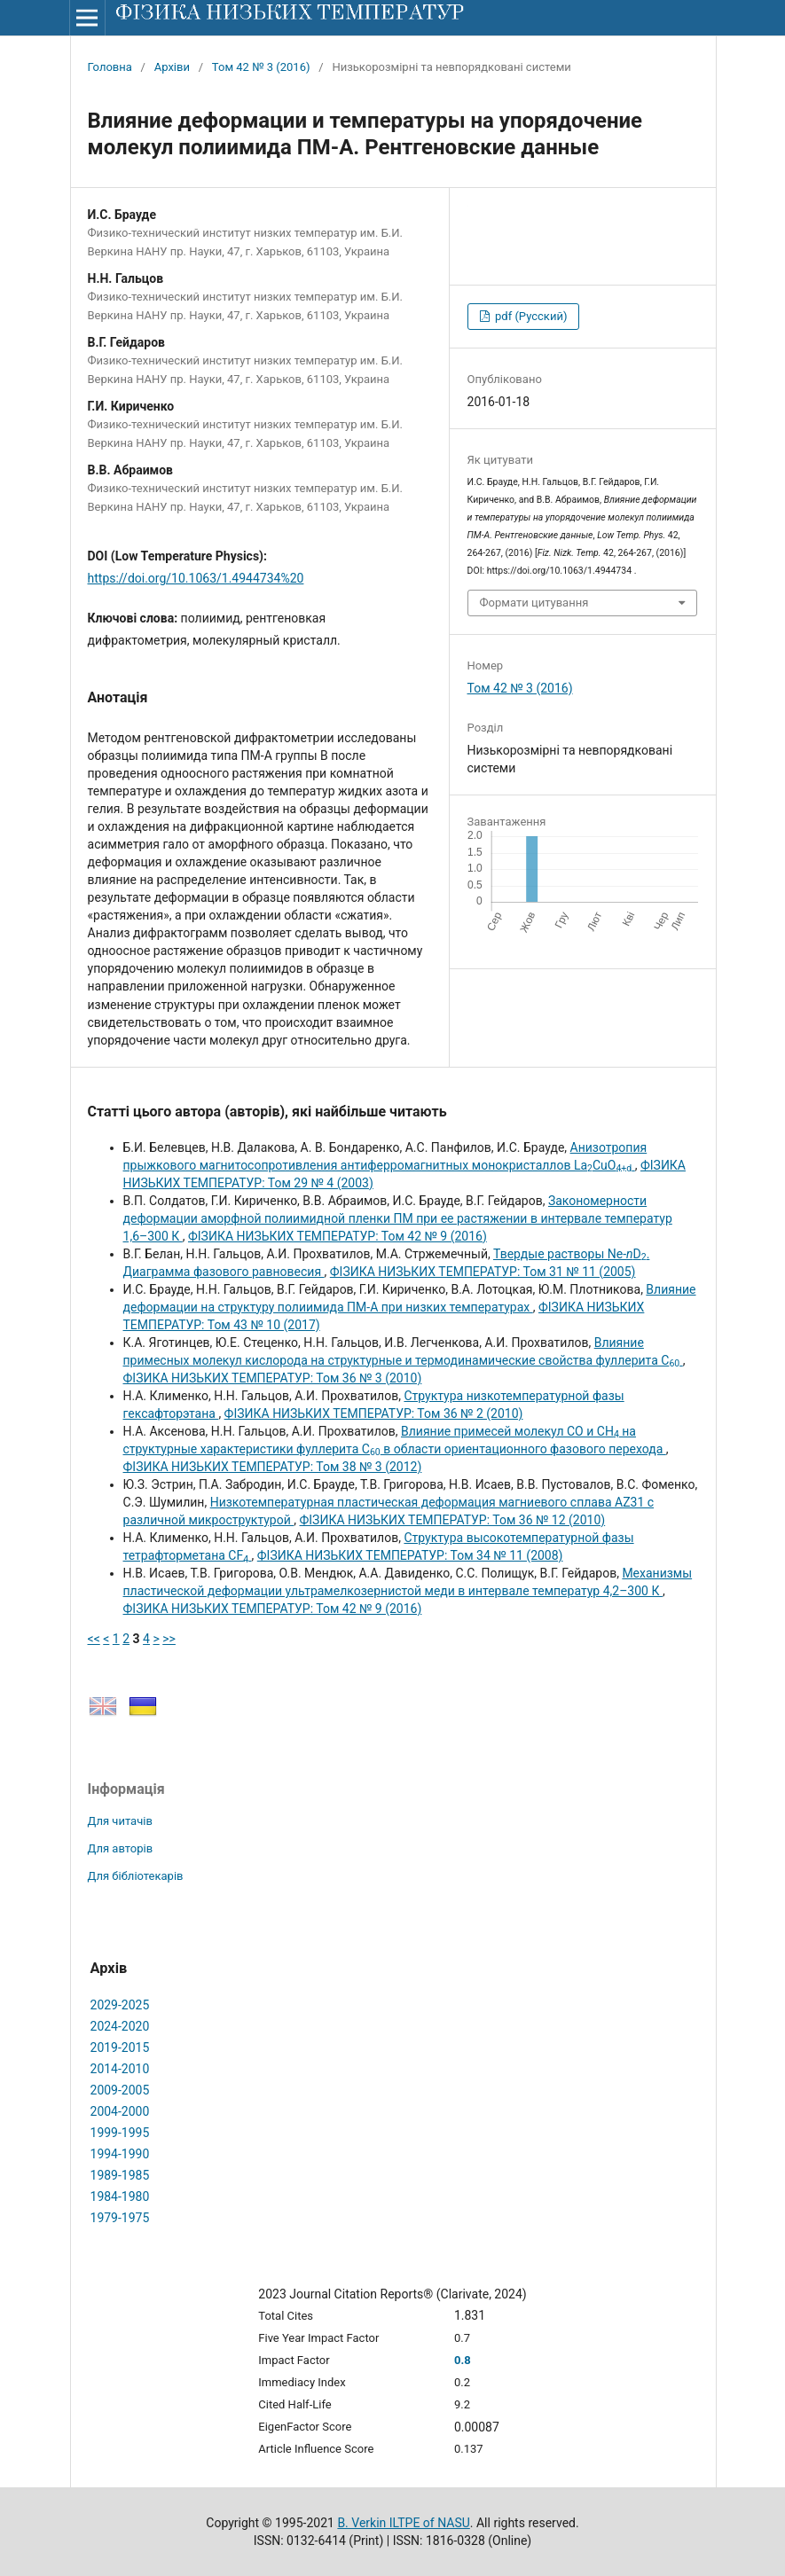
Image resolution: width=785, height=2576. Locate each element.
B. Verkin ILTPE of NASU (403, 2523)
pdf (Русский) (530, 316)
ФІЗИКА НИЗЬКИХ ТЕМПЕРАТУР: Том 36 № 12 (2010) (452, 1520)
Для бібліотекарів (136, 1876)
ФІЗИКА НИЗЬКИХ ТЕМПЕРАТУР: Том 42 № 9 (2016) (337, 1236)
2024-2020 (120, 2026)
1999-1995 (120, 2133)
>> (169, 1639)
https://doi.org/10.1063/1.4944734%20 (196, 578)
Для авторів (120, 1848)
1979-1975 (120, 2218)
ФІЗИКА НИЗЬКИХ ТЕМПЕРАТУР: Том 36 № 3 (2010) (272, 1378)
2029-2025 (120, 2005)
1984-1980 (120, 2196)
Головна (110, 67)
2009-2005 (120, 2090)
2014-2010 (120, 2069)
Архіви (172, 67)
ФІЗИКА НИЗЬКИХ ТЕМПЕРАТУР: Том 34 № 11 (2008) (410, 1555)
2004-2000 (120, 2111)
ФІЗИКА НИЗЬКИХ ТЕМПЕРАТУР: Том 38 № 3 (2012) (272, 1467)
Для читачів (120, 1821)
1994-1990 (120, 2154)
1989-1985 (120, 2175)
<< (94, 1639)
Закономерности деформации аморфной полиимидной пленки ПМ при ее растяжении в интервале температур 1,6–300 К (397, 1218)
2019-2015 (120, 2047)
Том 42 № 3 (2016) (261, 67)
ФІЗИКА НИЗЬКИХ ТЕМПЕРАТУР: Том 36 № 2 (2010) (373, 1413)
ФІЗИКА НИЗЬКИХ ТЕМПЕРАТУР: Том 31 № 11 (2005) (483, 1272)
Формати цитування (534, 602)
